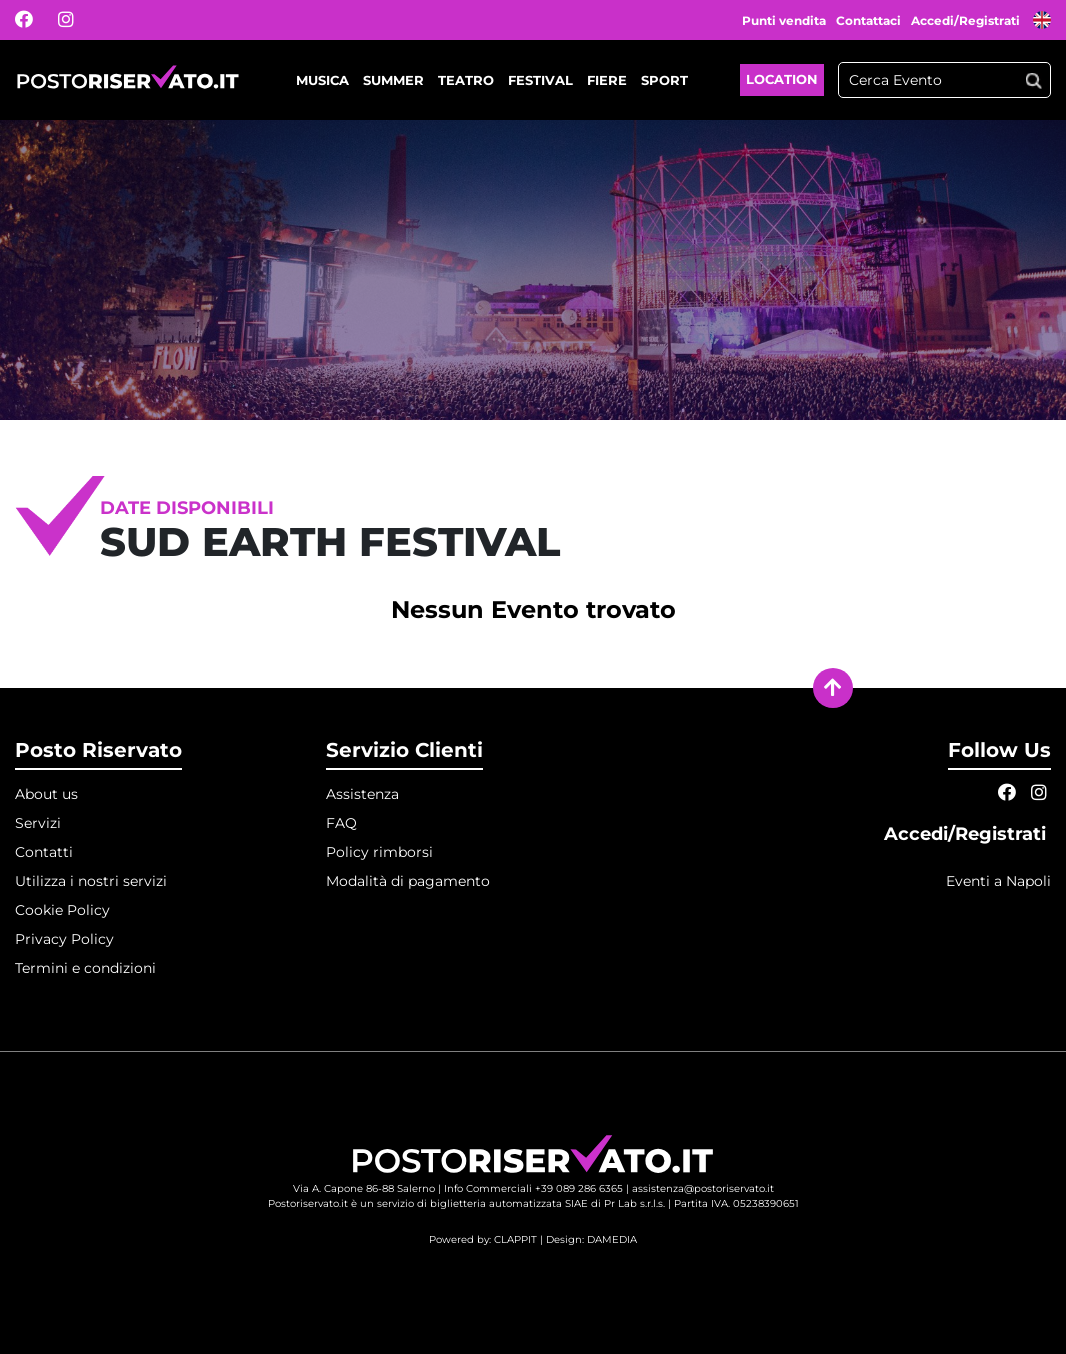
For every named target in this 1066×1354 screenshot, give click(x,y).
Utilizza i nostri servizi (91, 881)
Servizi (38, 823)
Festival (540, 80)
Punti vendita (784, 20)
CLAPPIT (515, 1239)
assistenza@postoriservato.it (703, 1188)
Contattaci (868, 20)
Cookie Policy (62, 910)
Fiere (607, 80)
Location (782, 79)
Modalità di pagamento (408, 881)
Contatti (44, 852)
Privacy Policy (64, 939)
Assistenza (362, 794)
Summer (393, 80)
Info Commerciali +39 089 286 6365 (533, 1188)
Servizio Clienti (404, 750)
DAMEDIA (612, 1239)
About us (46, 794)
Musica (322, 80)
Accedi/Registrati (967, 20)
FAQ (341, 823)
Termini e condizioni (85, 968)
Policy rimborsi (379, 852)
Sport (664, 80)
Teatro (466, 80)
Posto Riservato (98, 750)
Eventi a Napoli (998, 881)
